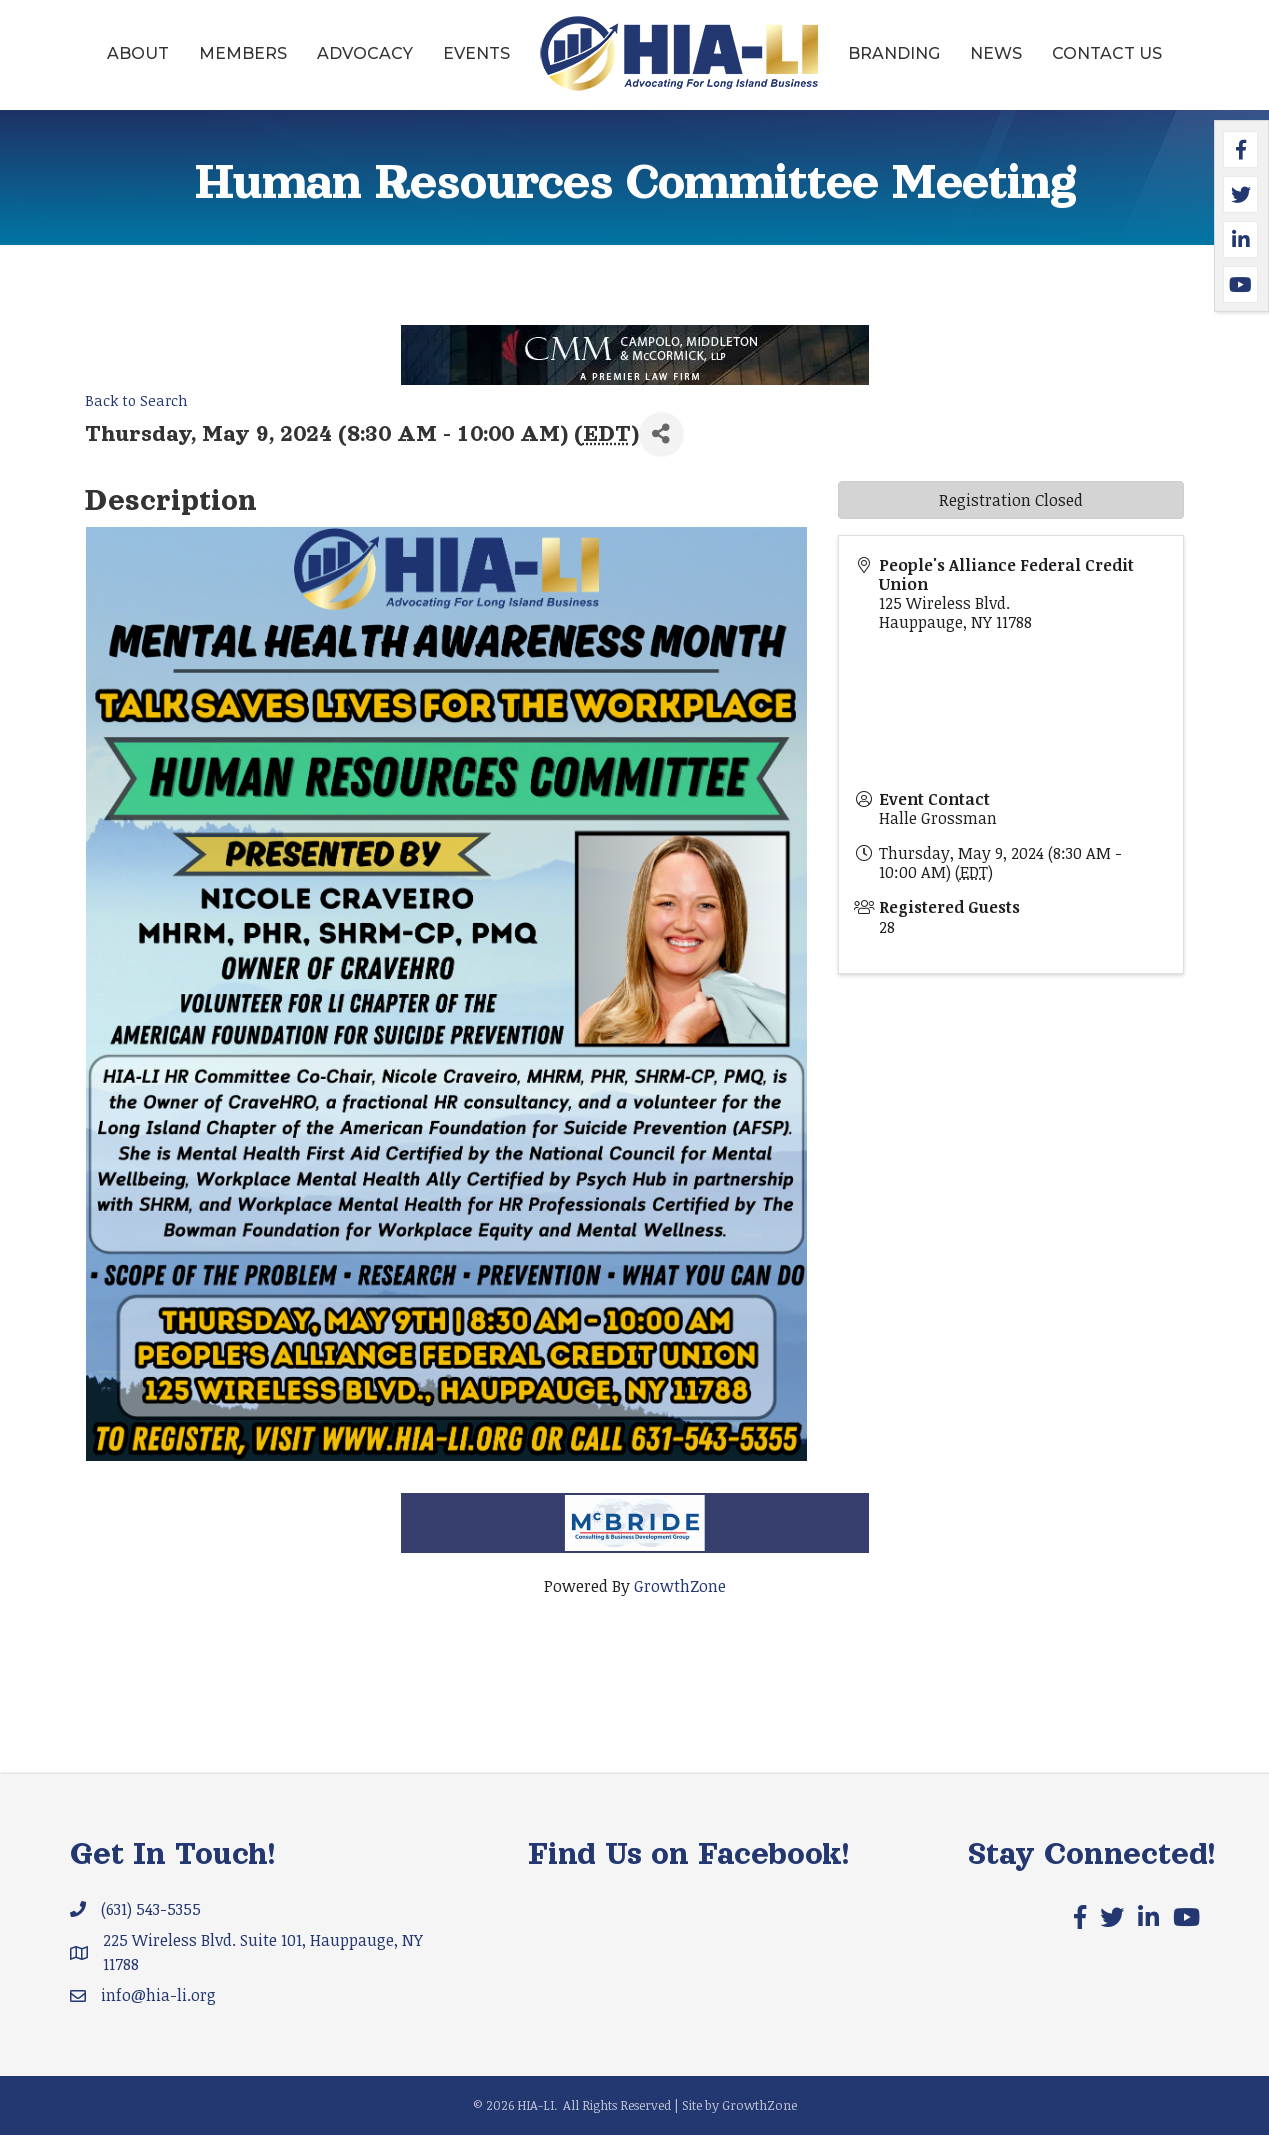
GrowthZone (680, 1586)
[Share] (661, 434)
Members (243, 53)
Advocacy (365, 53)
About (138, 53)
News (996, 53)
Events (476, 53)
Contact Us (1107, 53)
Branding (894, 53)
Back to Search (136, 400)
